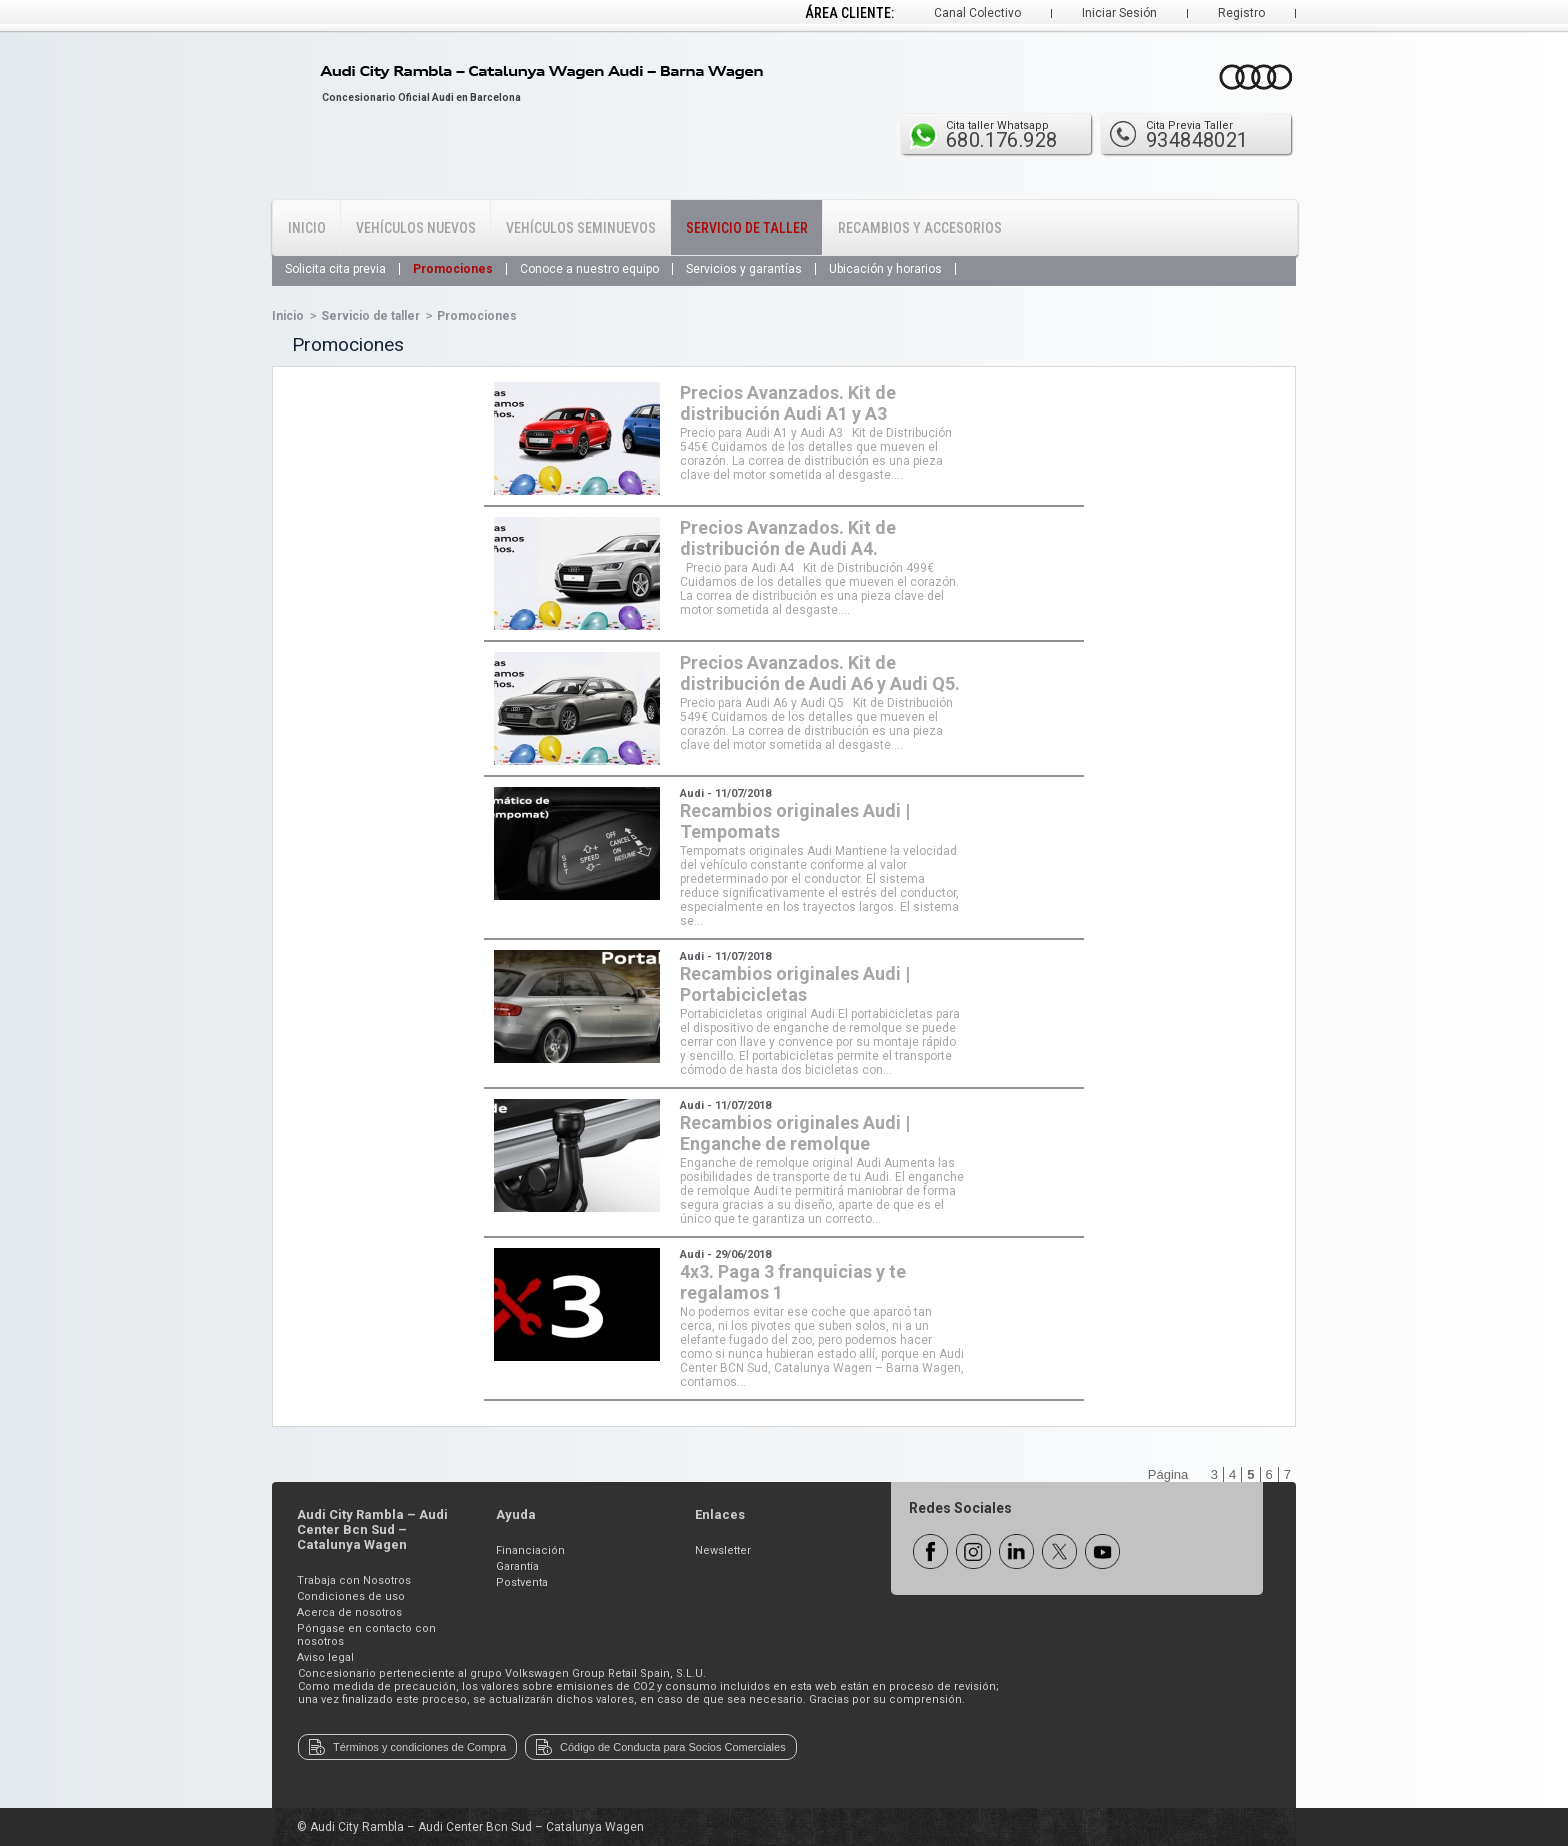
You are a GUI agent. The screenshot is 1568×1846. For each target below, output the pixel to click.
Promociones (453, 269)
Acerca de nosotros (349, 1612)
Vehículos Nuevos (416, 228)
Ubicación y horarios (885, 269)
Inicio (307, 228)
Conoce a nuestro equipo (589, 269)
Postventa (522, 1582)
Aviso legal (325, 1657)
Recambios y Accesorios (920, 228)
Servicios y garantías (744, 269)
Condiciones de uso (351, 1596)
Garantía (517, 1566)
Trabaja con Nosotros (354, 1580)
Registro (1241, 13)
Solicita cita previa (335, 269)
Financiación (530, 1550)
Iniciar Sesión (1119, 13)
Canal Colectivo (977, 13)
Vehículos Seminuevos (581, 228)
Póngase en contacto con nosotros (366, 1635)
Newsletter (723, 1550)
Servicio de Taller (747, 228)
